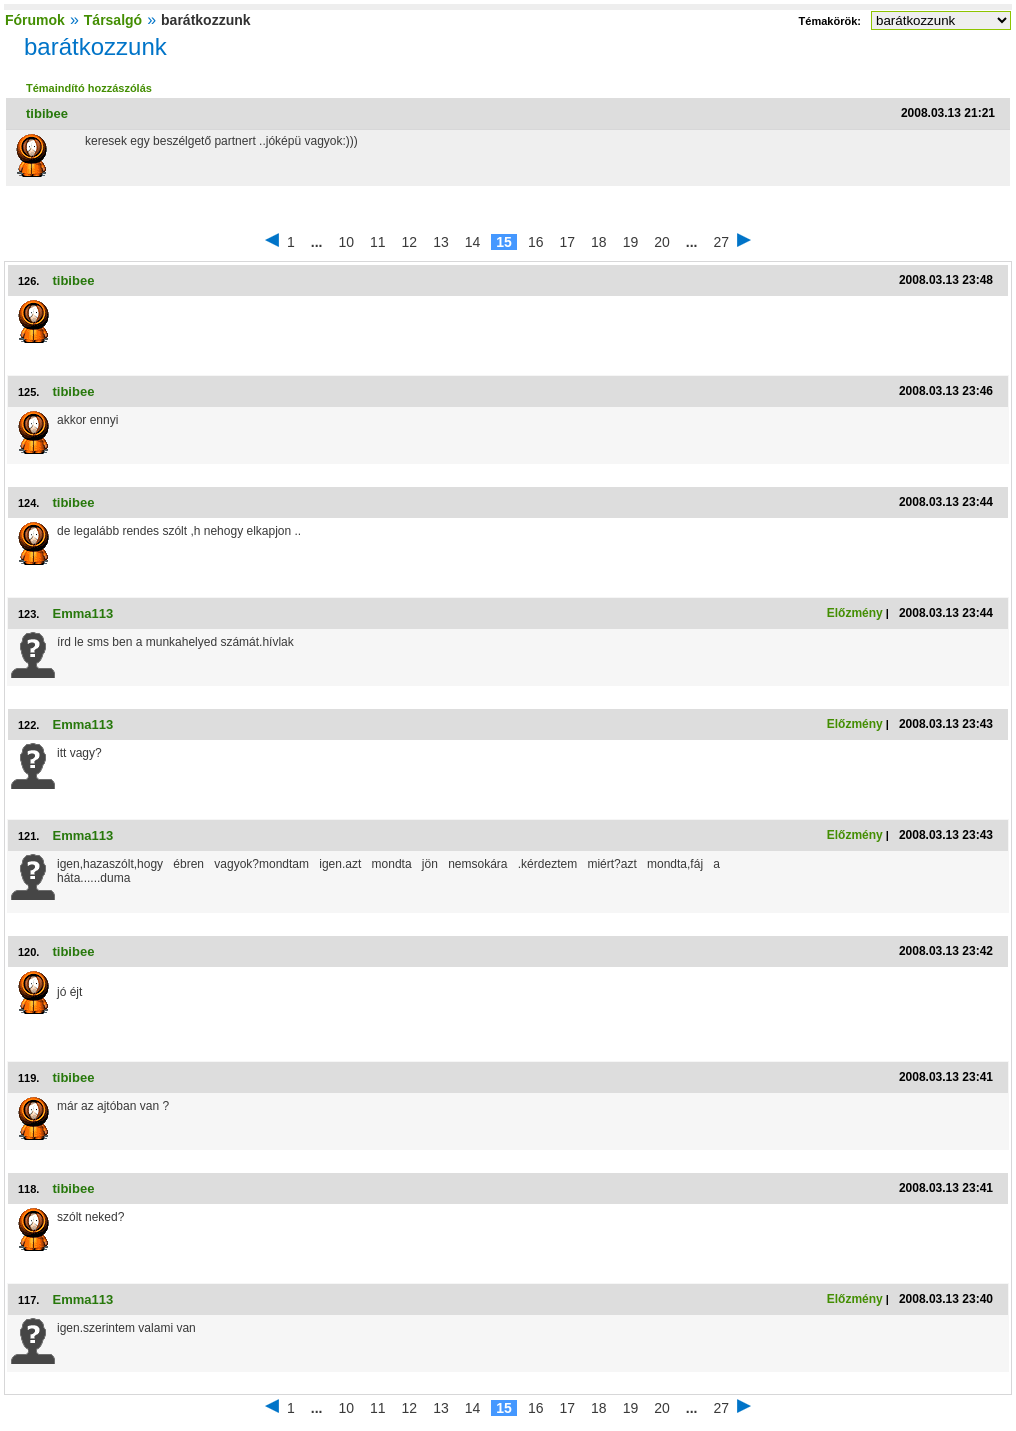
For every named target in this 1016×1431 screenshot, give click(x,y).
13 (441, 242)
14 (473, 242)
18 (599, 242)
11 (378, 242)
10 (346, 242)
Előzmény (855, 613)
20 (662, 242)
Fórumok (35, 20)
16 (536, 242)
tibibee (47, 113)
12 (410, 242)
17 (567, 242)
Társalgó (113, 20)
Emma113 (82, 613)
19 (631, 242)
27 (721, 242)
